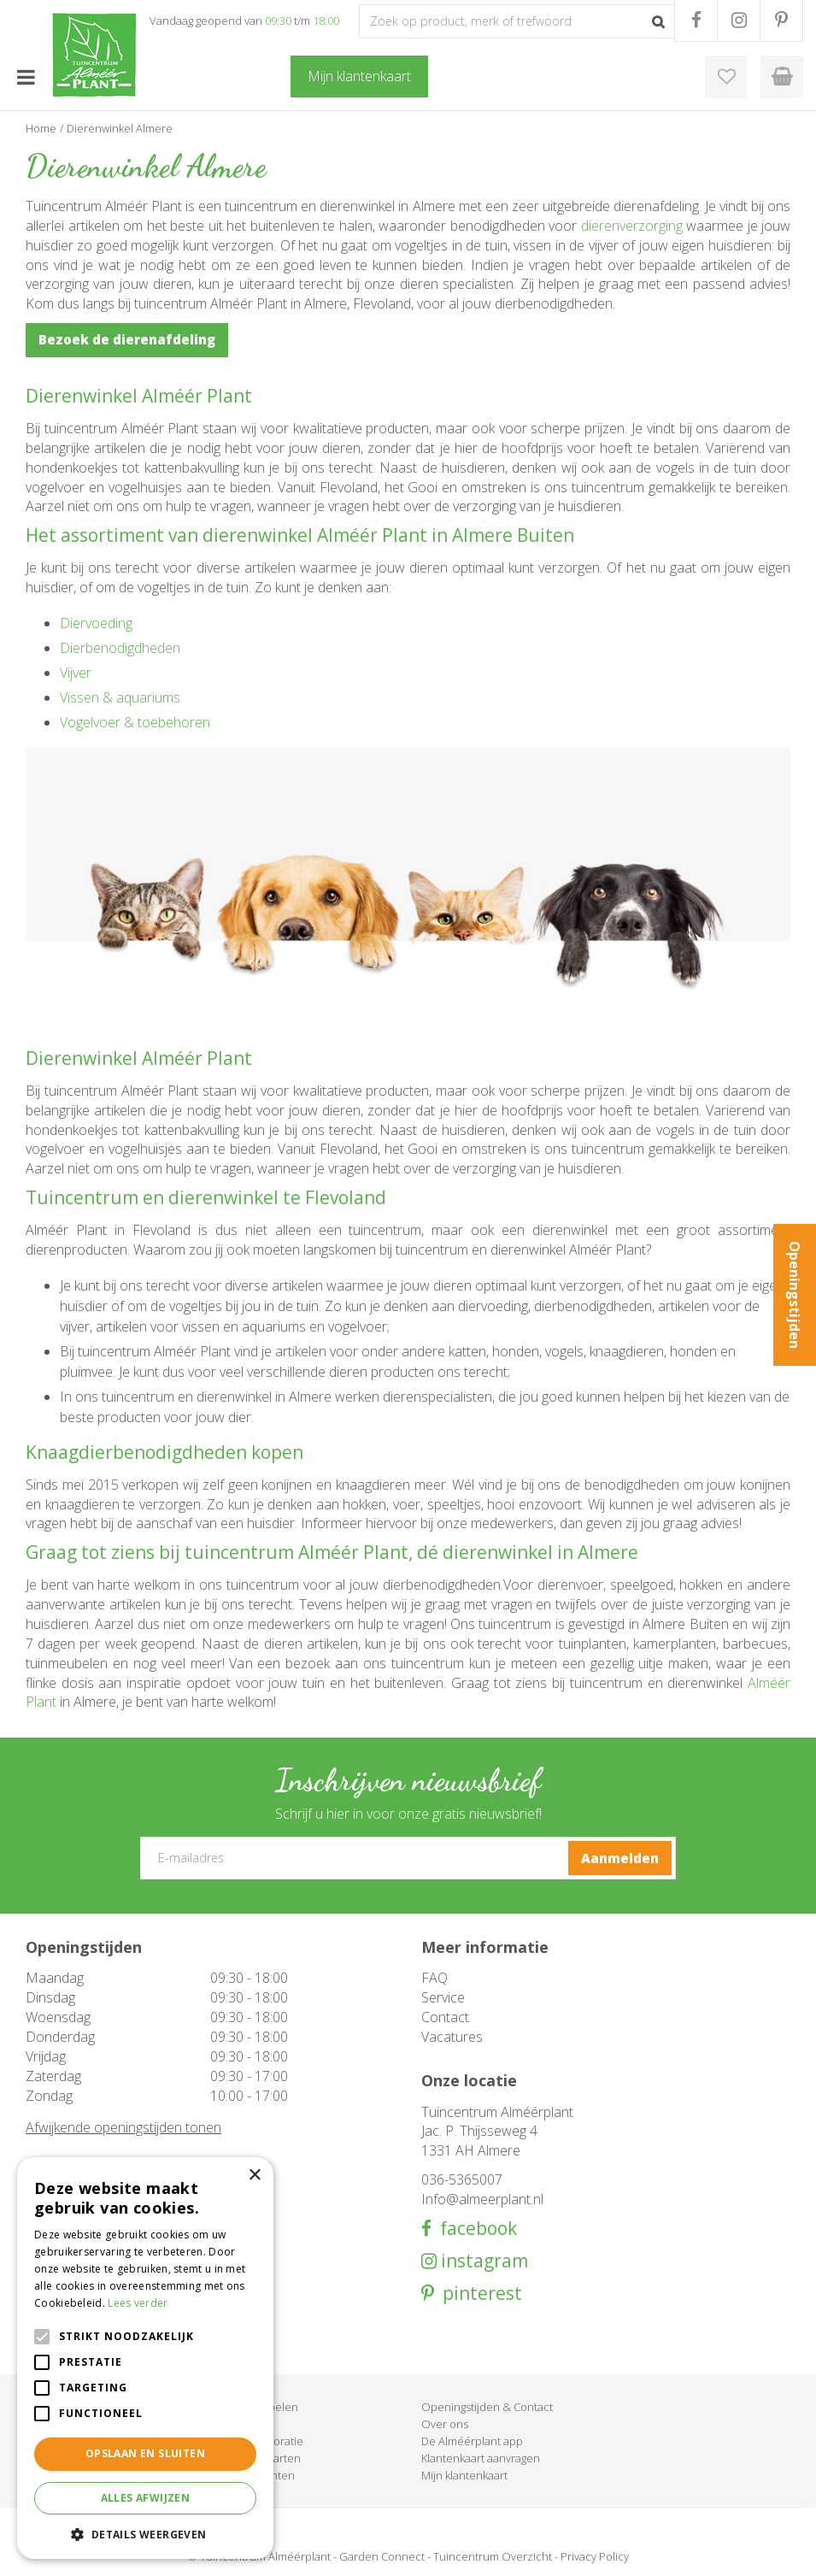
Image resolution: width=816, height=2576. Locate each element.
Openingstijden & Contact (487, 2407)
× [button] (254, 2175)
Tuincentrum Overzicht (492, 2556)
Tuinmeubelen (260, 2407)
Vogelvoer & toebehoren (135, 722)
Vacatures (452, 2036)
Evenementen (259, 2475)
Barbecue (248, 2424)
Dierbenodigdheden (120, 647)
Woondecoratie (263, 2441)
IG (739, 20)
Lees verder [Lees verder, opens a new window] (137, 2303)
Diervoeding (96, 623)
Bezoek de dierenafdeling (126, 339)
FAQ (434, 1977)
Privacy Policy (595, 2556)
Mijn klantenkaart (464, 2475)
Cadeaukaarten (262, 2458)
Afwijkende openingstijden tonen (123, 2127)
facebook (474, 2229)
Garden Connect (382, 2556)
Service (443, 1997)
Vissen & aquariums (120, 697)
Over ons (444, 2424)
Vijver (75, 672)
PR (781, 20)
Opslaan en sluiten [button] (145, 2453)
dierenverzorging (632, 225)
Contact (445, 2017)
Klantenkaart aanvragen (480, 2458)
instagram (482, 2261)
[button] (145, 2534)
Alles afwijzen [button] (146, 2498)
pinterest (478, 2294)
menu (25, 77)
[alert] (145, 2358)
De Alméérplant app (472, 2441)
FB (696, 20)
